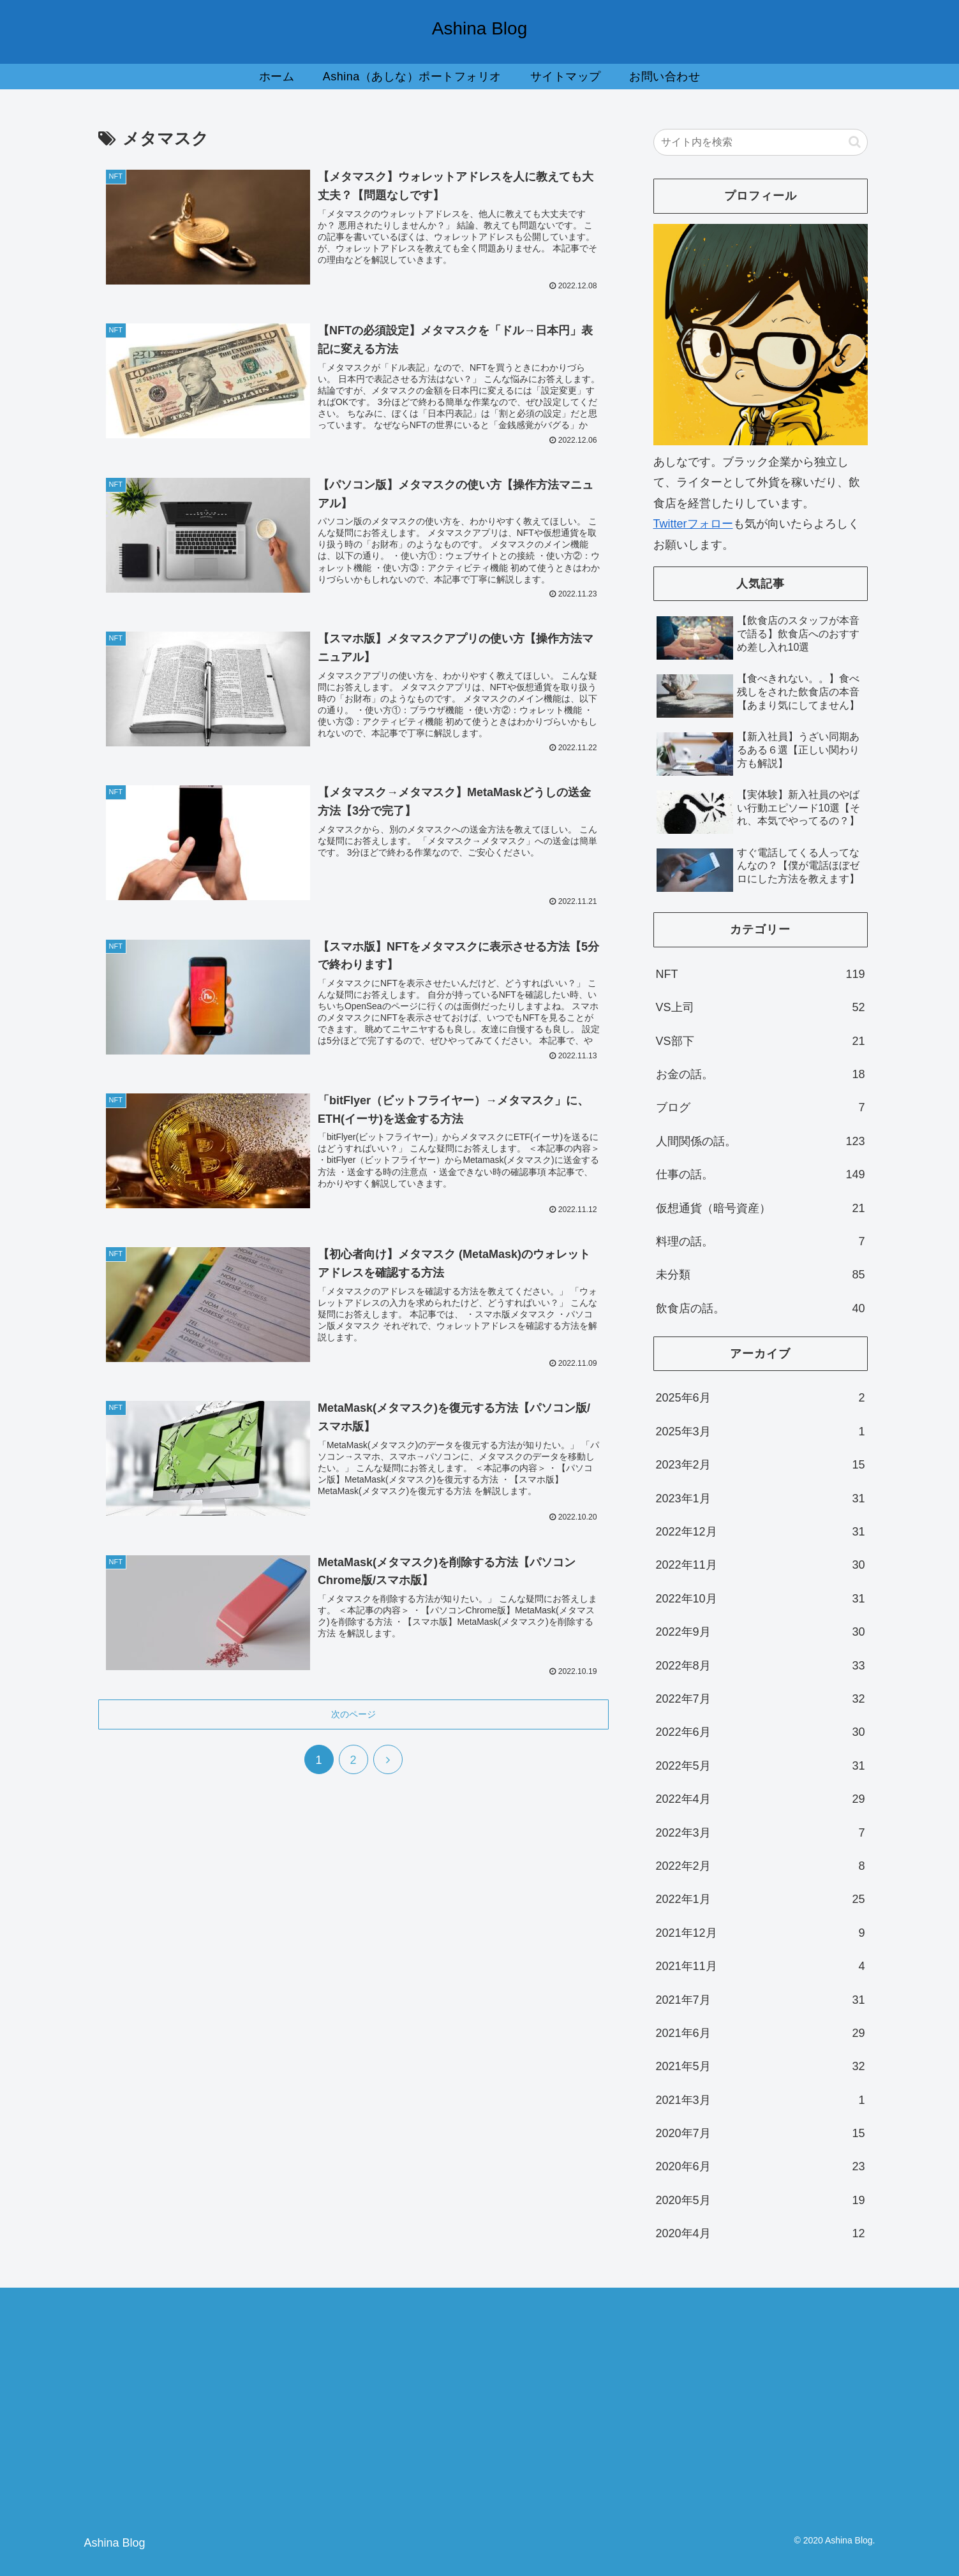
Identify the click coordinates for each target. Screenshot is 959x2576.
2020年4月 (760, 2233)
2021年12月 (760, 1933)
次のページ (353, 1723)
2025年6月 (760, 1398)
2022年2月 (760, 1866)
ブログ (760, 1107)
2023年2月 (760, 1465)
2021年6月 (760, 2033)
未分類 (760, 1274)
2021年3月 (760, 2100)
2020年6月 (760, 2166)
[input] (760, 142)
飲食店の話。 (760, 1308)
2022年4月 (760, 1799)
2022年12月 (760, 1531)
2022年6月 (760, 1732)
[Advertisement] (746, 2409)
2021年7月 (760, 2000)
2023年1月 (760, 1498)
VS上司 (760, 1007)
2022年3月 (760, 1833)
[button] (855, 142)
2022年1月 (760, 1899)
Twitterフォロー (693, 523)
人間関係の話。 (760, 1141)
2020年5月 (760, 2200)
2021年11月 (760, 1966)
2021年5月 (760, 2066)
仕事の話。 (760, 1174)
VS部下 (760, 1041)
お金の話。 (760, 1074)
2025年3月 (760, 1431)
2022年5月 (760, 1766)
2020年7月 (760, 2133)
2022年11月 (760, 1565)
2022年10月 (760, 1598)
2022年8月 (760, 1665)
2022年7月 (760, 1699)
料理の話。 (760, 1241)
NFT (760, 974)
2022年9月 (760, 1632)
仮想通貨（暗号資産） (760, 1208)
